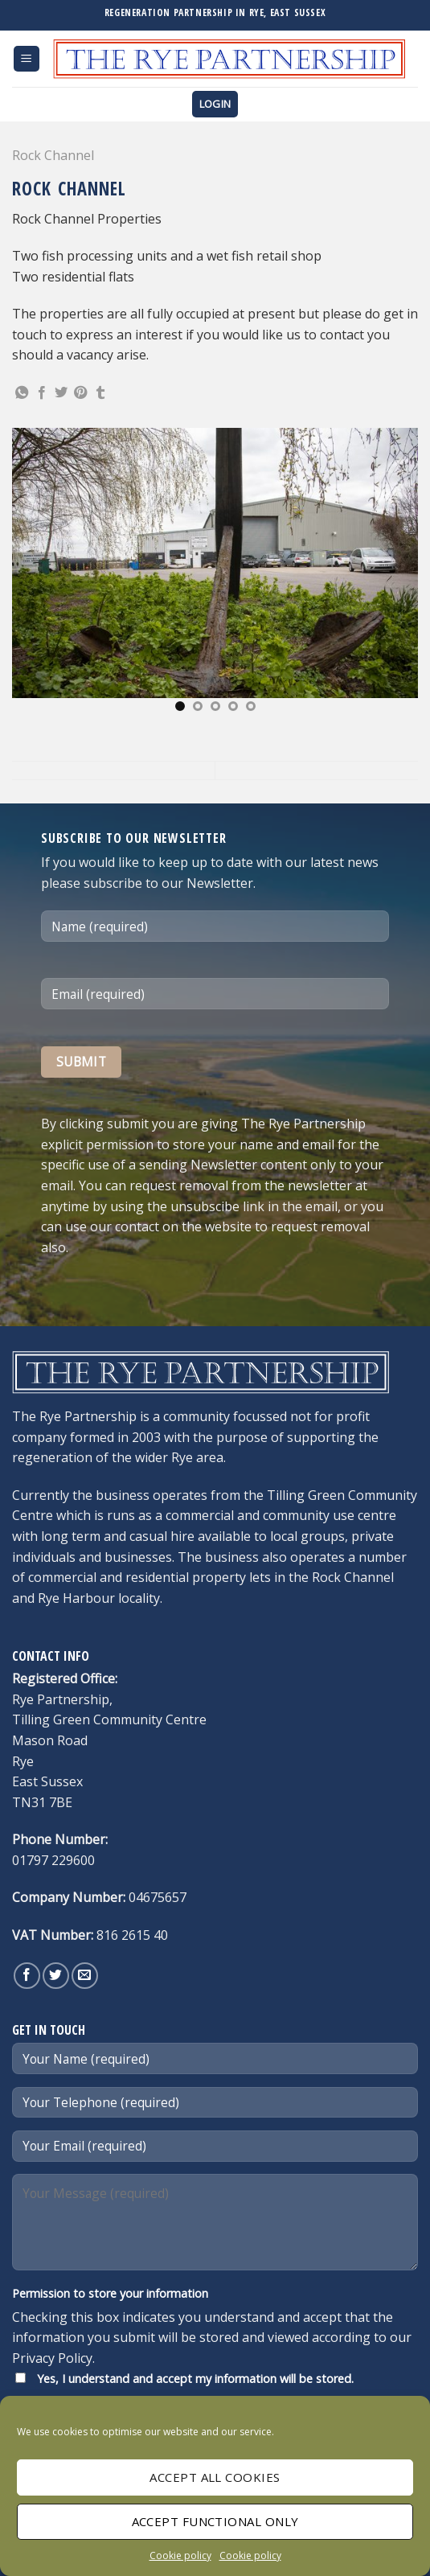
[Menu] (27, 59)
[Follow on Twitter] (56, 1975)
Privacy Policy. (53, 2358)
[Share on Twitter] (61, 393)
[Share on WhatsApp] (21, 393)
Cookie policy (180, 2555)
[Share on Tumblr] (100, 393)
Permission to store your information (110, 2293)
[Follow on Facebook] (27, 1975)
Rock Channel (53, 155)
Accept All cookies (214, 2477)
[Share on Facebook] (41, 393)
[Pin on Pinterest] (80, 393)
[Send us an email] (85, 1975)
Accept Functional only (215, 2521)
